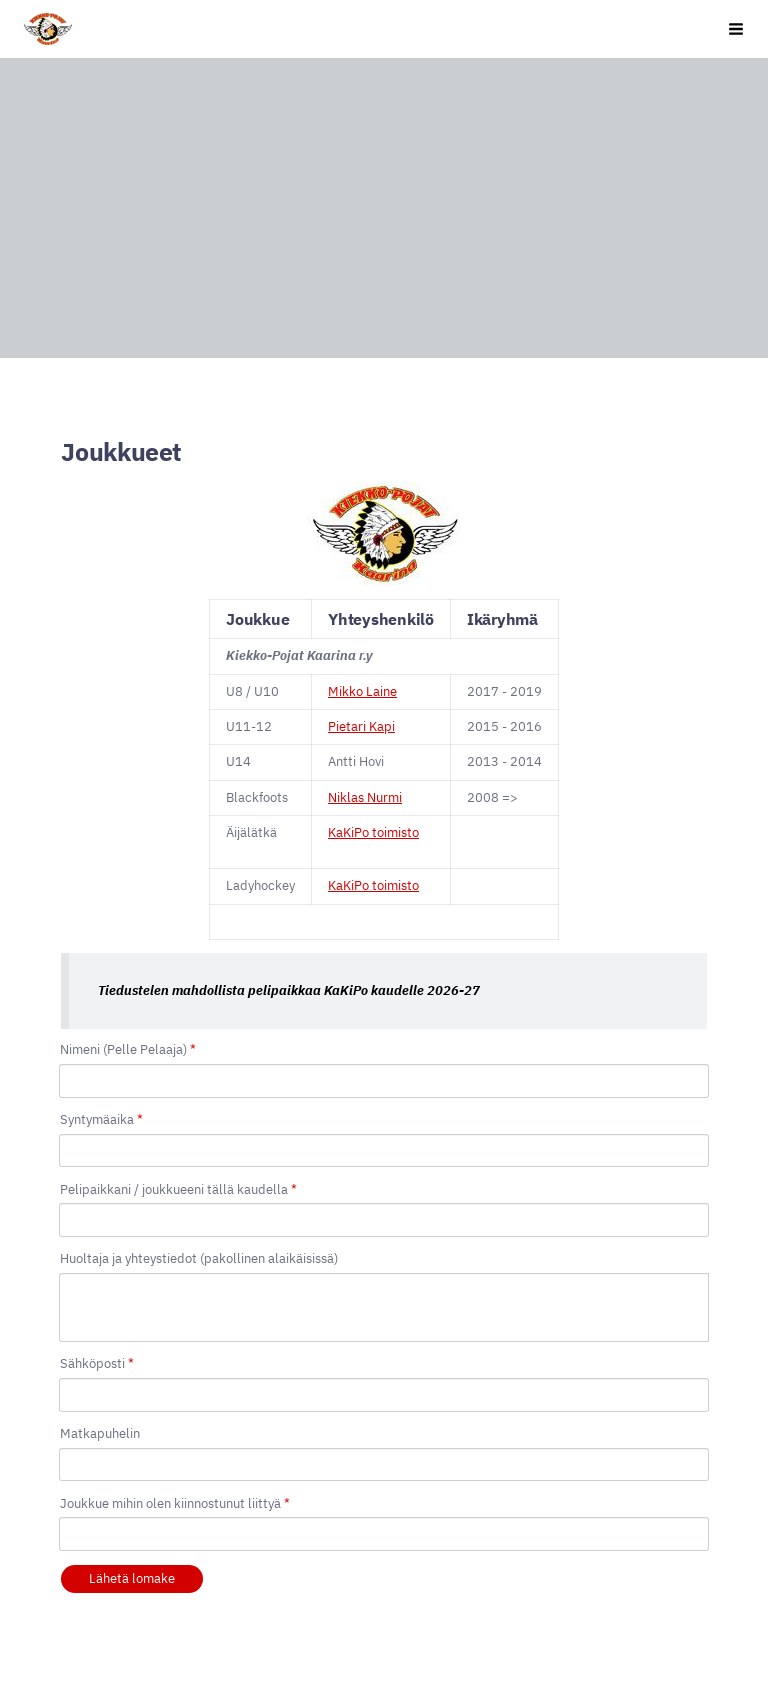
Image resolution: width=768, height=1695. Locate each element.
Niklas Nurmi (365, 797)
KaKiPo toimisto (373, 832)
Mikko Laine (362, 691)
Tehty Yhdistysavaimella (163, 1626)
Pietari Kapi (361, 726)
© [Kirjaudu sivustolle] (68, 1590)
